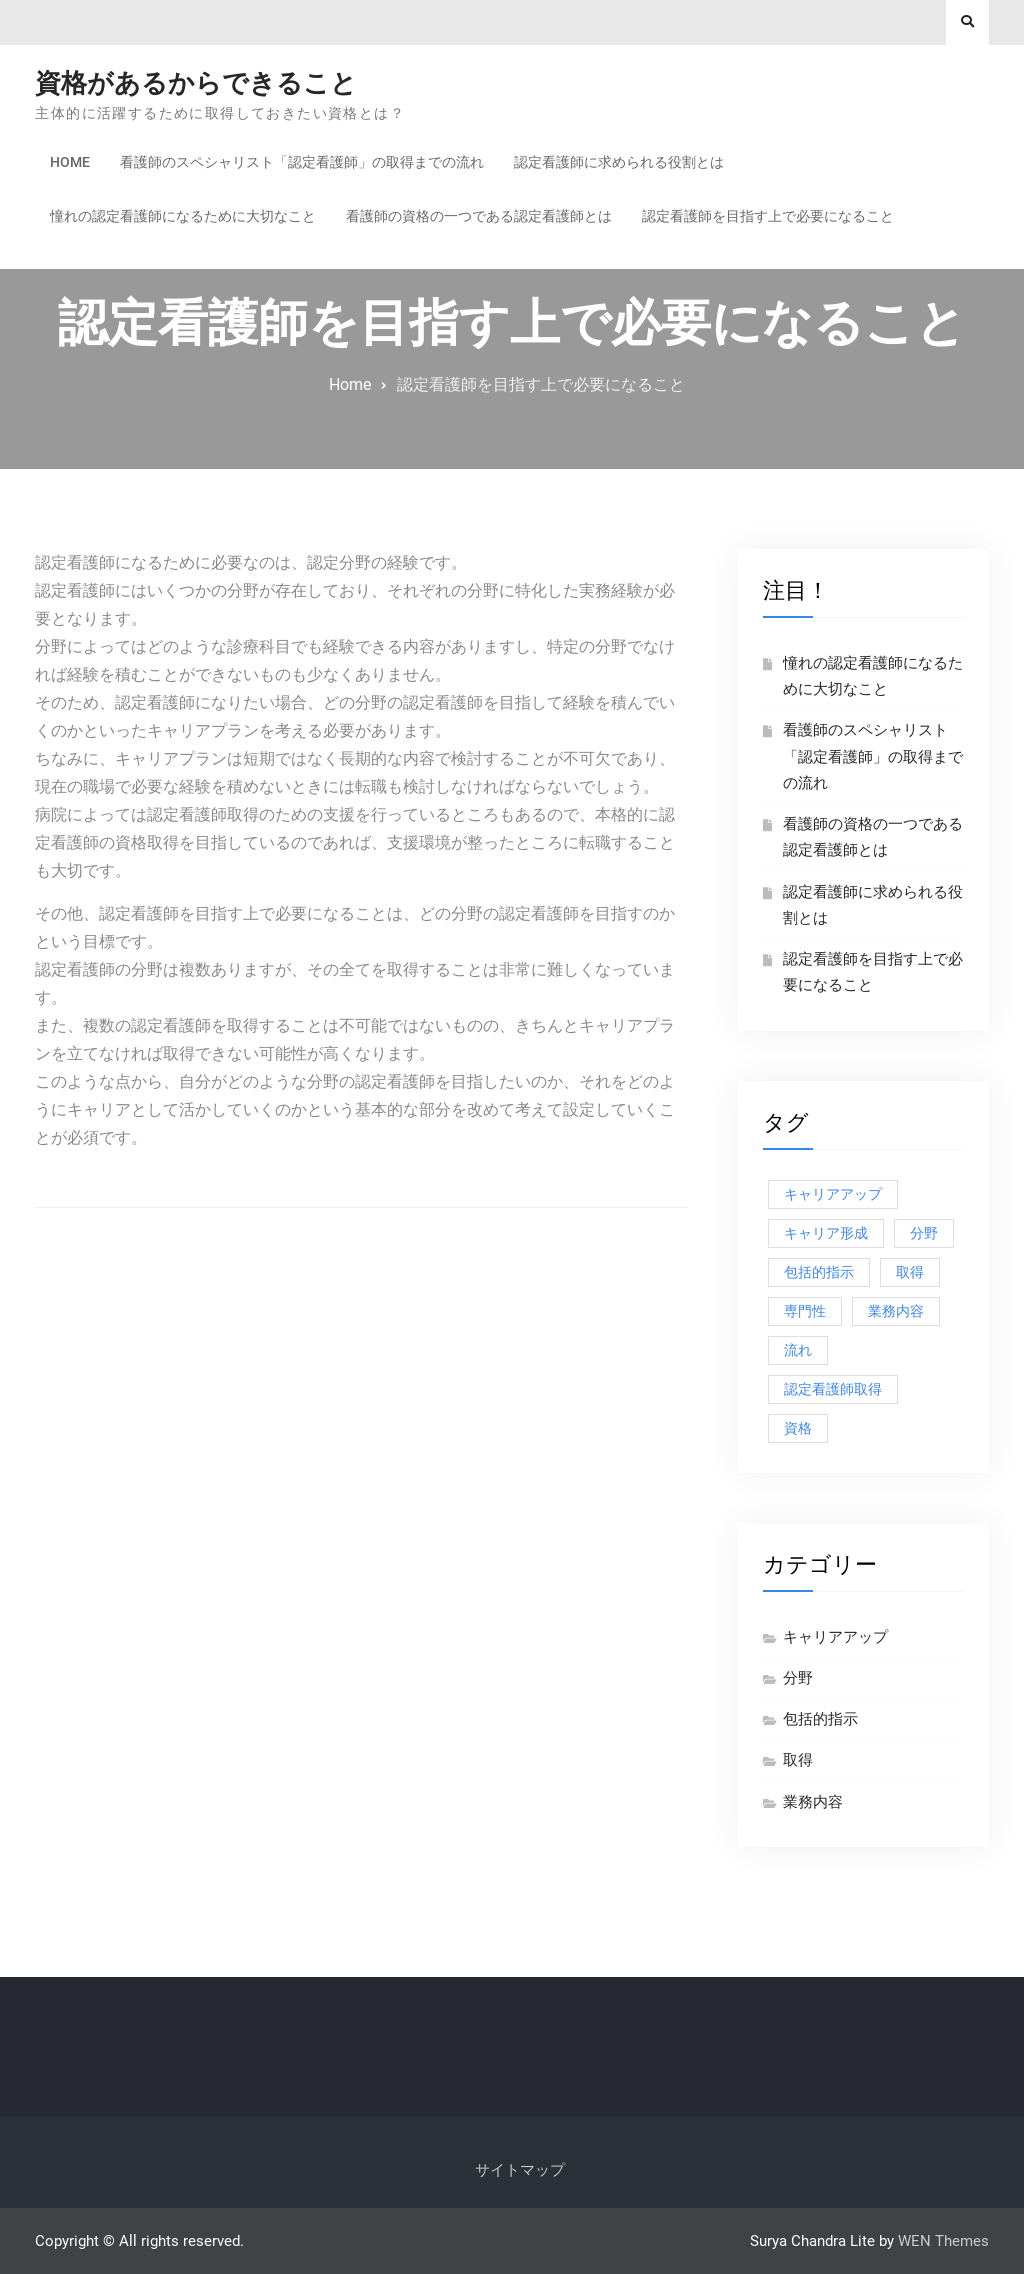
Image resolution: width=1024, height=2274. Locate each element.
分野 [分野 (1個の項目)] (924, 1233)
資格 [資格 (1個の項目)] (798, 1428)
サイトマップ (520, 2170)
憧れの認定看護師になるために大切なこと (183, 216)
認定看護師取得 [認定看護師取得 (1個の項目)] (833, 1389)
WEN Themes (943, 2241)
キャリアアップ (835, 1637)
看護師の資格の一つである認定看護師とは (479, 216)
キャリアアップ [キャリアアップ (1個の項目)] (833, 1194)
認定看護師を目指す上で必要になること (768, 216)
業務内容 (813, 1802)
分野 (798, 1678)
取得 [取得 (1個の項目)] (910, 1272)
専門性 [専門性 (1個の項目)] (805, 1311)
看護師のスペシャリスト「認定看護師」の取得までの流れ (302, 162)
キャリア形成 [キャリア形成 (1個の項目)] (826, 1233)
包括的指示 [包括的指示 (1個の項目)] (819, 1272)
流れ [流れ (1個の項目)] (798, 1350)
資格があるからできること (196, 83)
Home (70, 162)
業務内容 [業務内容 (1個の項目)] (896, 1311)
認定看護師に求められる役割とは (619, 162)
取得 (798, 1760)
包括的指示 (820, 1719)
